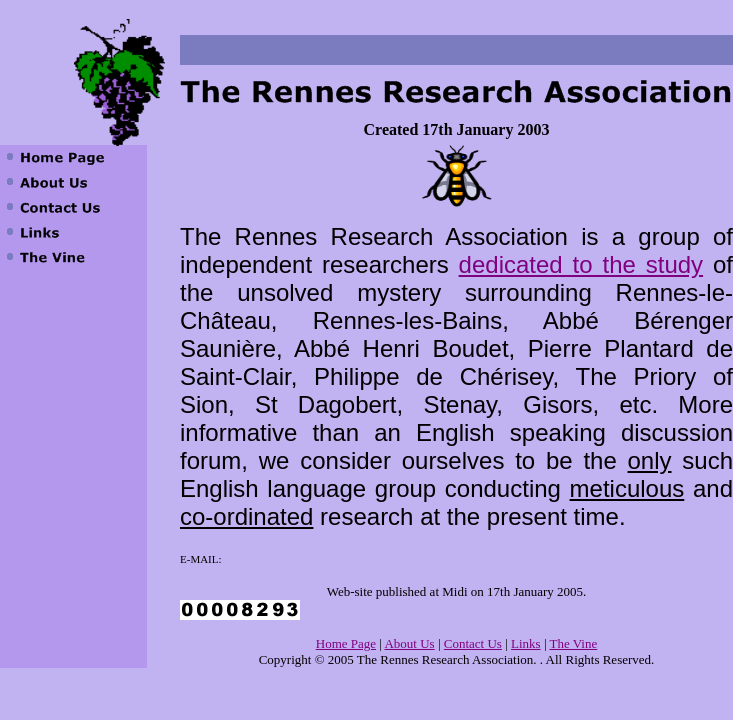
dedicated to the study (581, 264)
